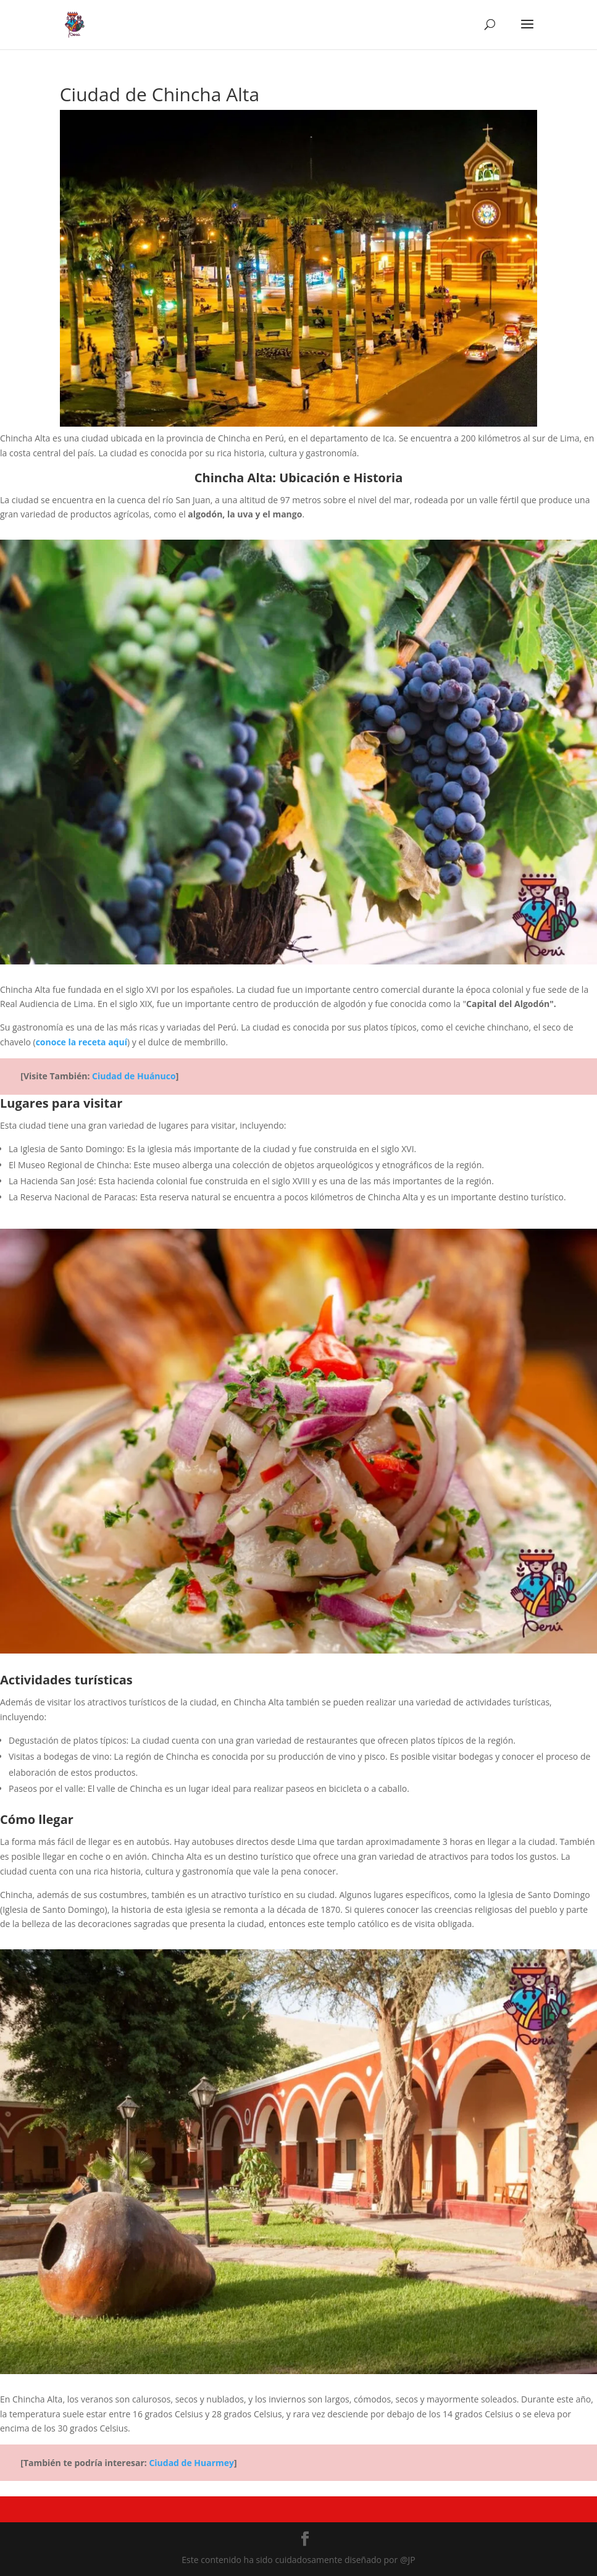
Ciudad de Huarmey (191, 2463)
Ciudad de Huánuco (134, 1076)
